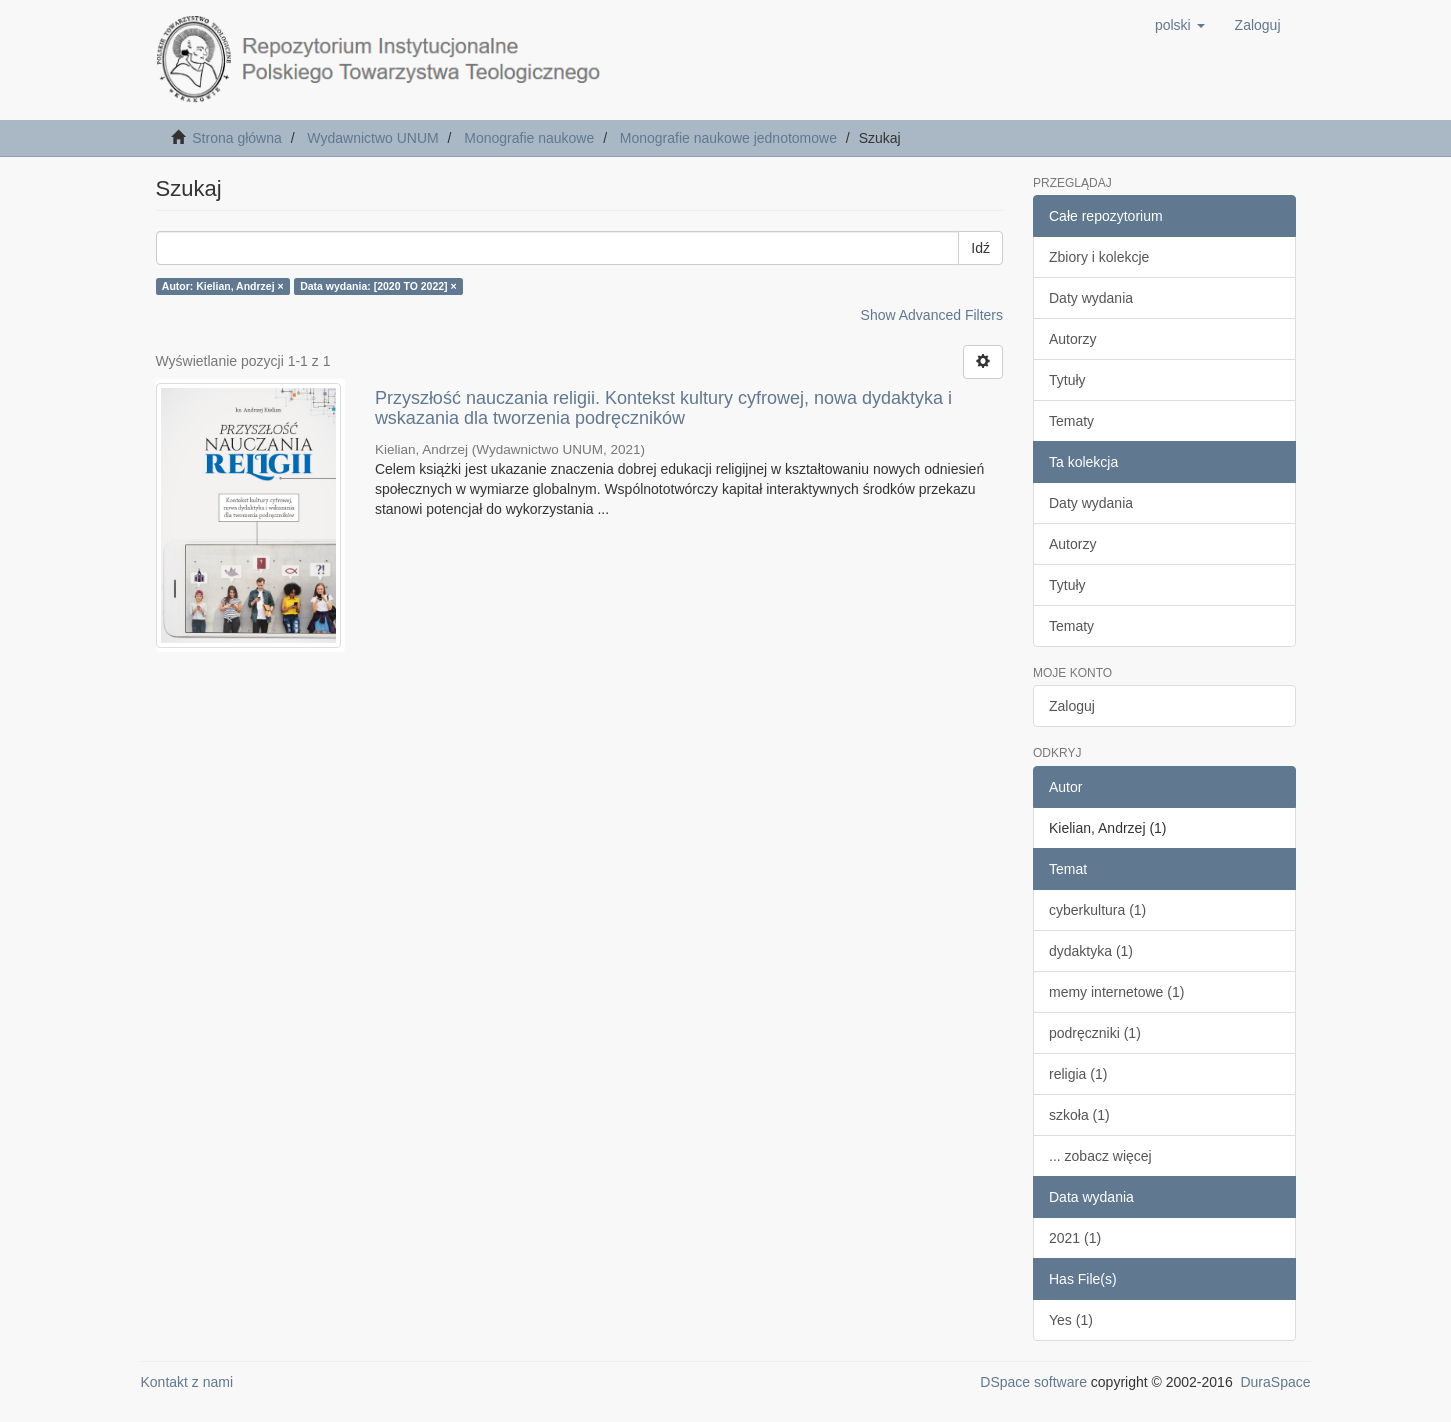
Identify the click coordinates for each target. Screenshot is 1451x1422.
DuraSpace (1275, 1382)
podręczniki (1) (1095, 1033)
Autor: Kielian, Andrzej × (223, 286)
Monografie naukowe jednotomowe (728, 138)
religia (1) (1078, 1074)
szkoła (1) (1079, 1115)
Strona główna (237, 138)
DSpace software (1033, 1382)
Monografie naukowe (529, 138)
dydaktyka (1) (1091, 951)
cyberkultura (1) (1097, 910)
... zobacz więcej (1100, 1156)
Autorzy (1072, 339)
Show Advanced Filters (932, 315)
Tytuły (1067, 380)
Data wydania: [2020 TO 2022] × (378, 286)
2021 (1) (1075, 1238)
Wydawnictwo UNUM (372, 138)
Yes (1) (1071, 1320)
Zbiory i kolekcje (1099, 257)
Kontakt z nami (187, 1382)
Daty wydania (1091, 298)
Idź (980, 248)
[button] (1180, 25)
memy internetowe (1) (1116, 992)
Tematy (1071, 421)
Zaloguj (1072, 706)
